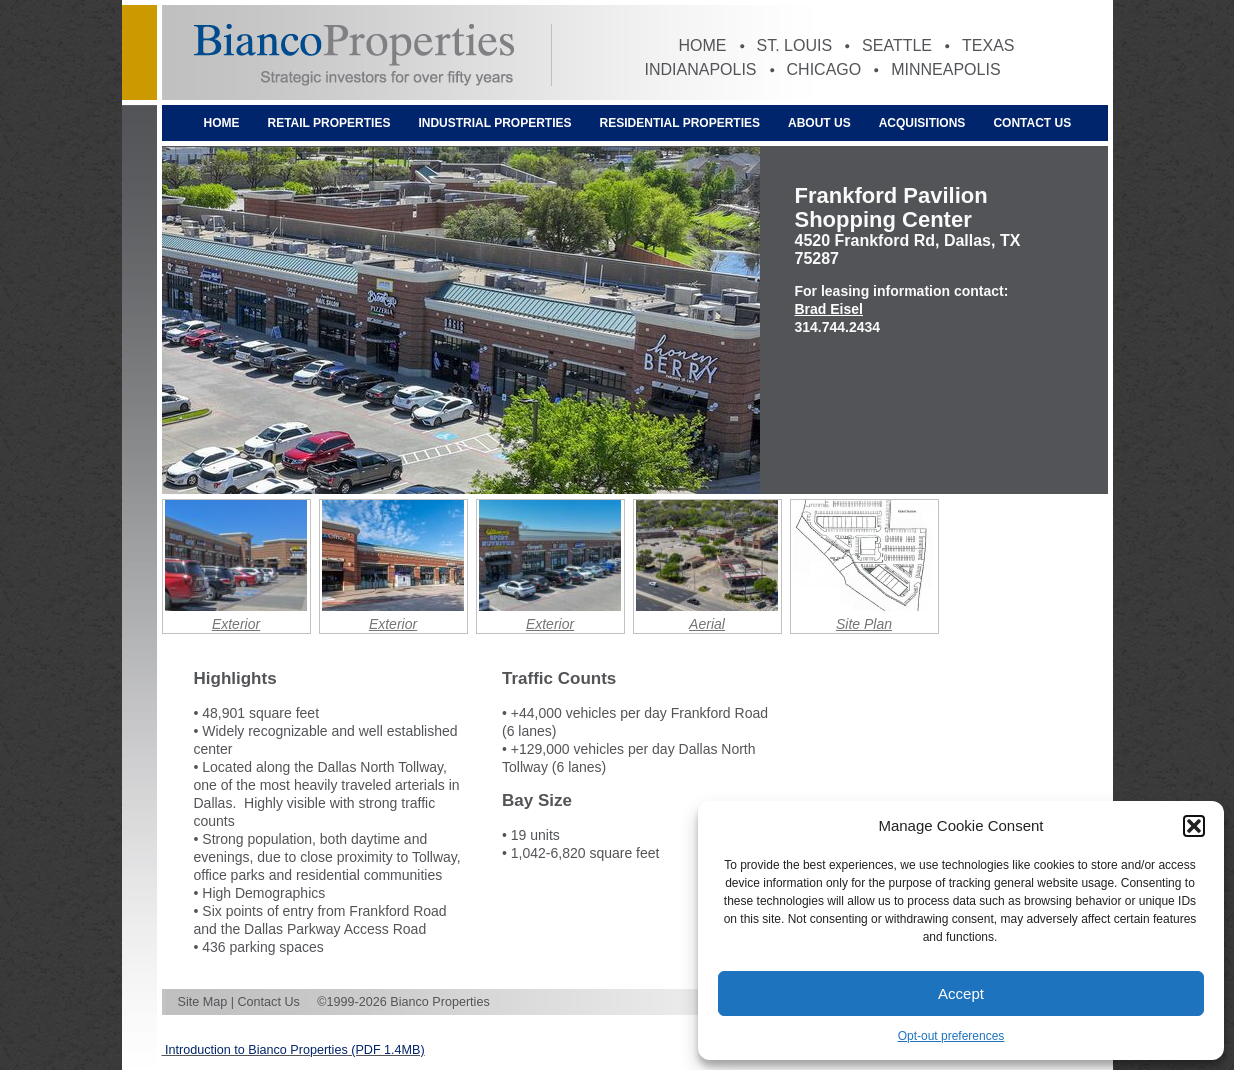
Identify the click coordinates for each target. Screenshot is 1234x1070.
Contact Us (1032, 123)
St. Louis (795, 45)
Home (703, 45)
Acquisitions (922, 123)
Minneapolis (945, 69)
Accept (961, 993)
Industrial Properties (494, 123)
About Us (819, 123)
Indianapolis (701, 69)
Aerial (707, 624)
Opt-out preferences (951, 1036)
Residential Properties (680, 123)
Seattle (897, 45)
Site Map (203, 1002)
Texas (988, 45)
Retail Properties (329, 123)
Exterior (236, 624)
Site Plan (864, 624)
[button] (1194, 826)
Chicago (824, 69)
